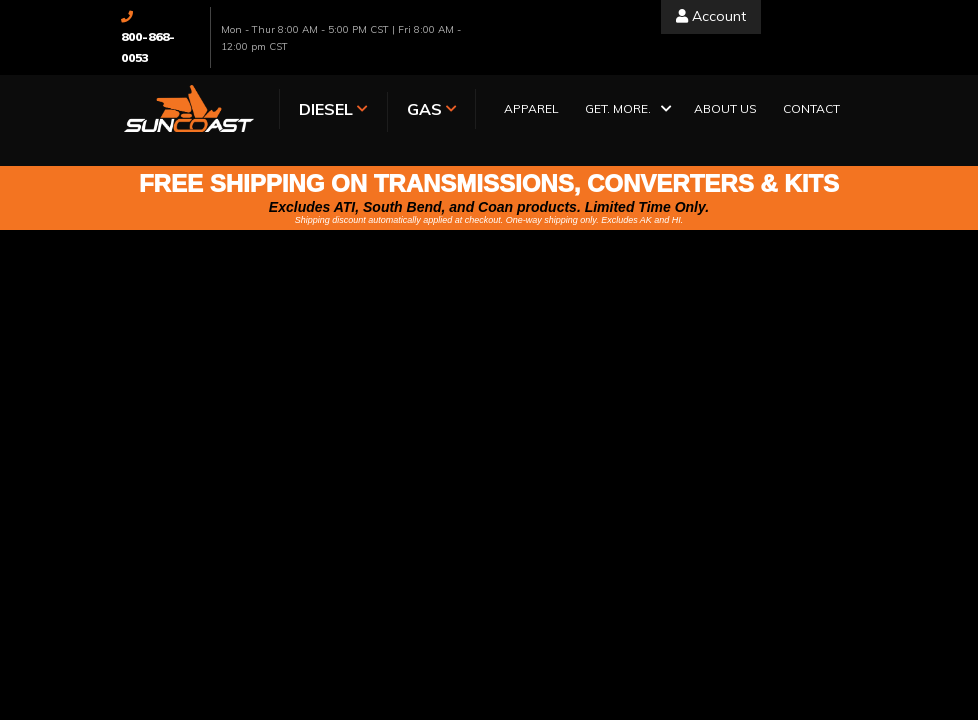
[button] (626, 110)
